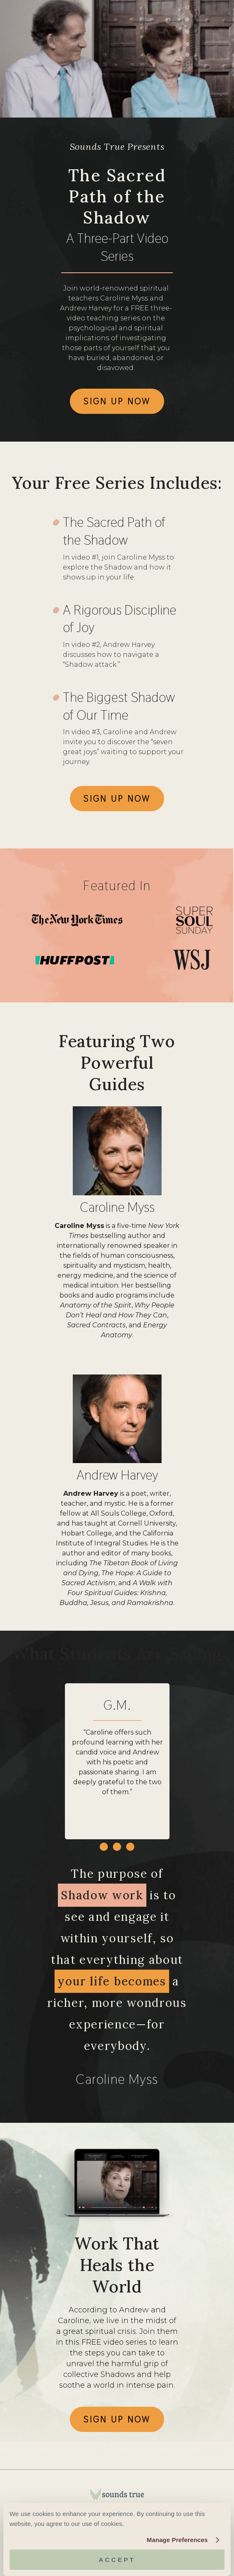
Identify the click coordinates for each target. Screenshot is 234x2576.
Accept (117, 2559)
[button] (104, 1847)
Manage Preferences (177, 2539)
